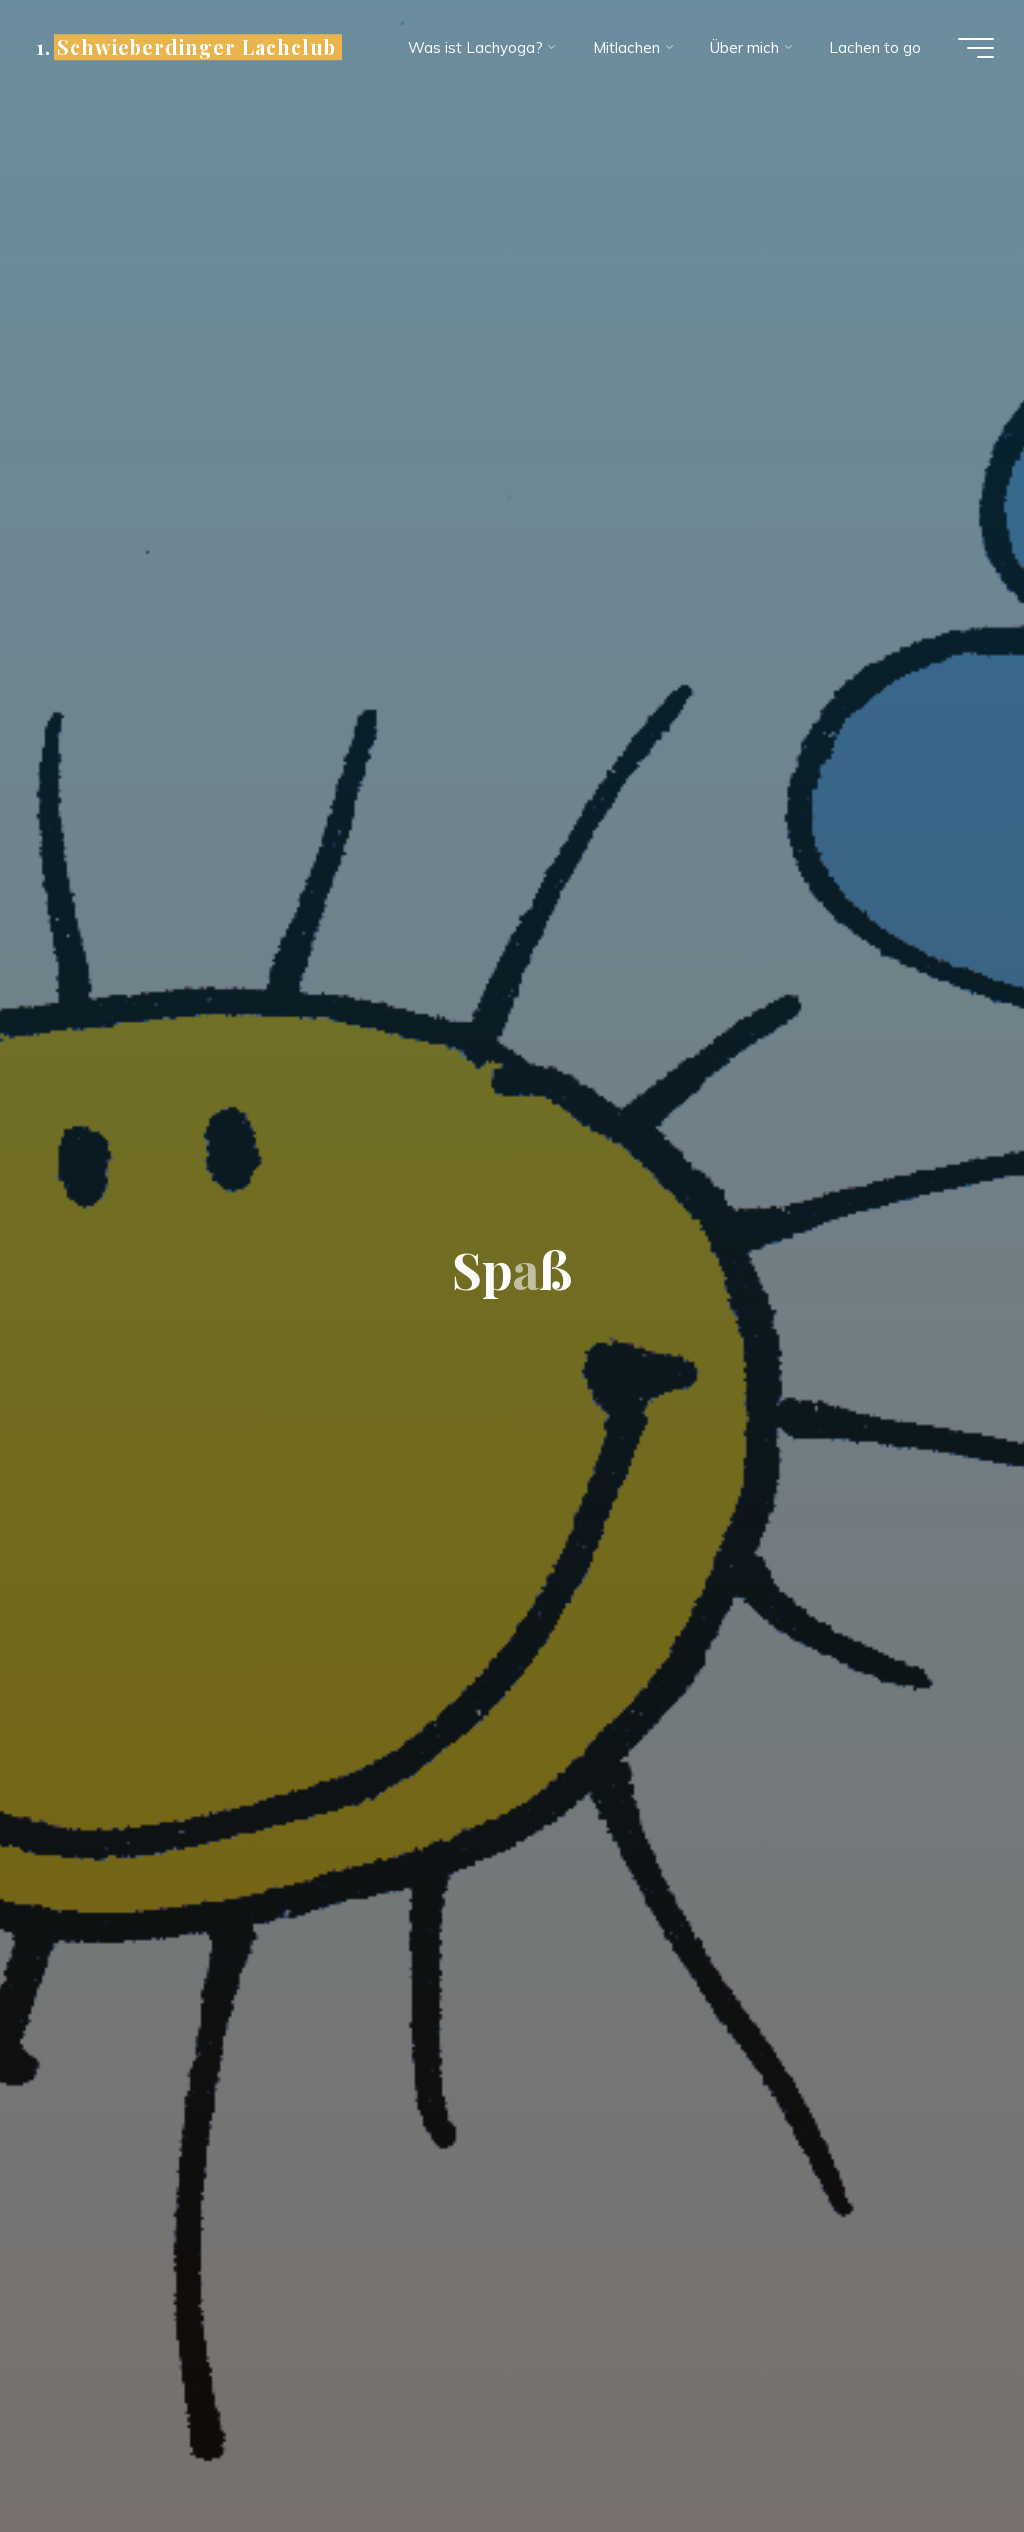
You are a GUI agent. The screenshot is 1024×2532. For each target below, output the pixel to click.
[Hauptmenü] (976, 48)
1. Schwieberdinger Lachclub (186, 47)
